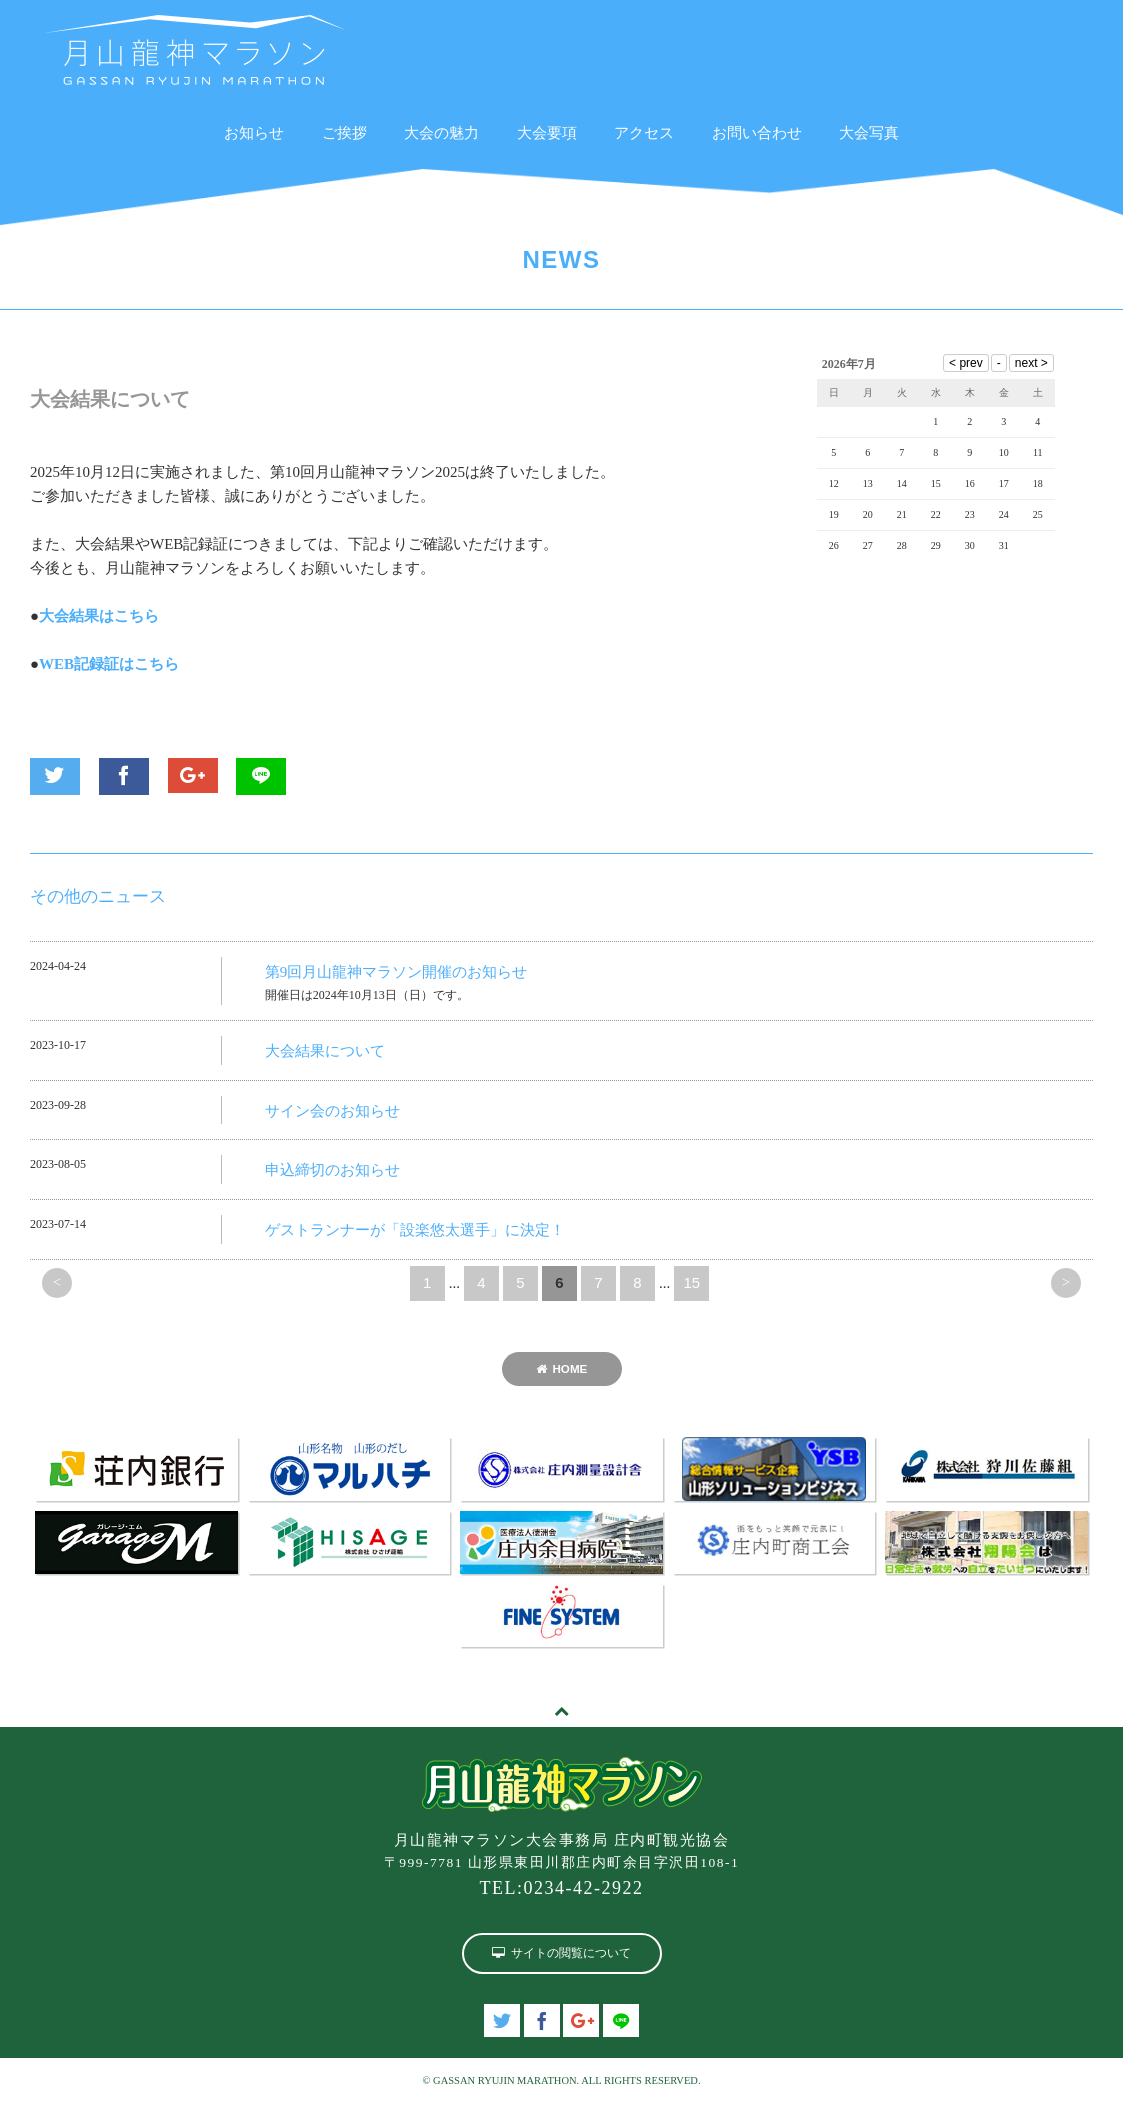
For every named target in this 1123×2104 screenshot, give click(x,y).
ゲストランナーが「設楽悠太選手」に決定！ (415, 1230)
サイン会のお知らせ (332, 1111)
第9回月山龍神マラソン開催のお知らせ (396, 972)
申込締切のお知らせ (332, 1170)
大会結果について (325, 1051)
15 (691, 1282)
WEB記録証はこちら (109, 664)
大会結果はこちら (99, 616)
